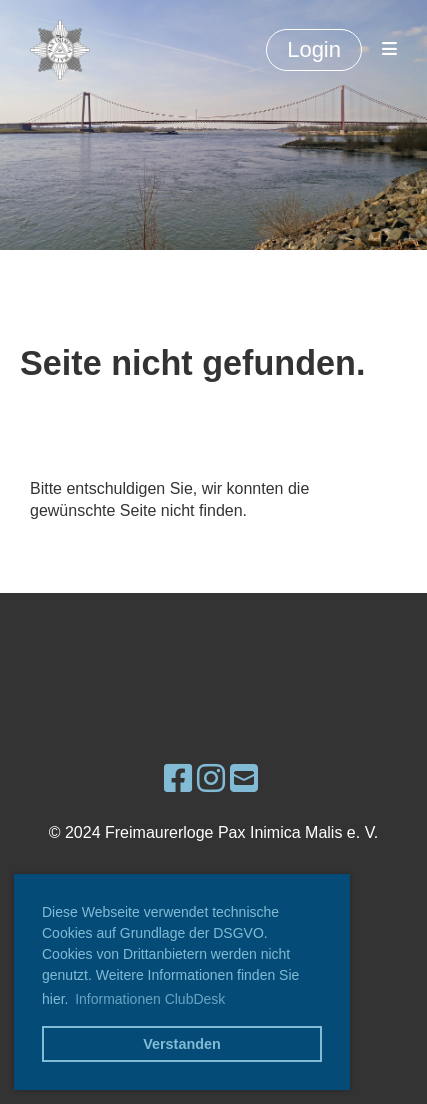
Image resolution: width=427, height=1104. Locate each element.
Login (314, 49)
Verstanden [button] (182, 1044)
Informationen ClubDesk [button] (150, 999)
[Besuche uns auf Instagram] (211, 779)
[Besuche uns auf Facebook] (178, 779)
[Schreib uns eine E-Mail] (244, 779)
